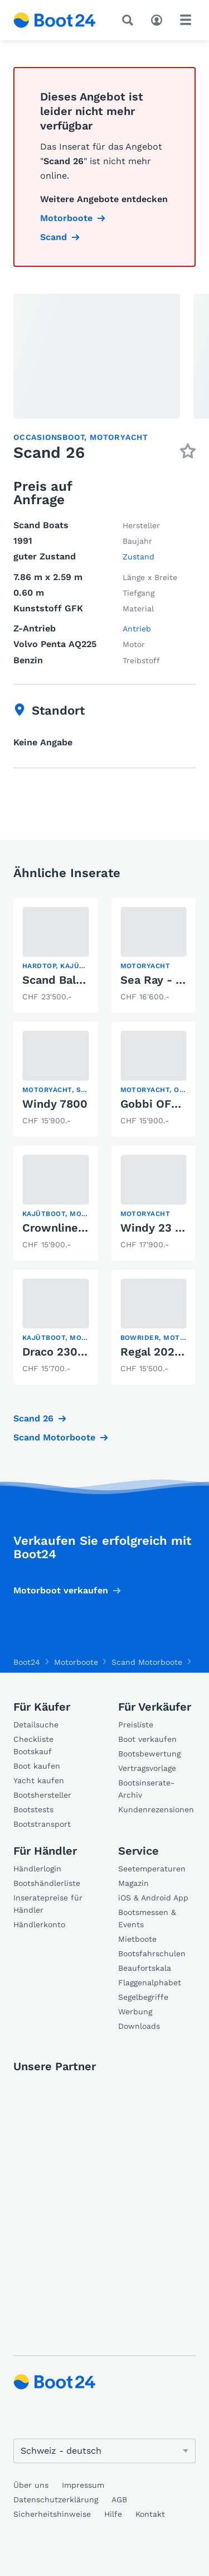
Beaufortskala (144, 1968)
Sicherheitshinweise (52, 2514)
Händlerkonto (39, 1924)
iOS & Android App (153, 1897)
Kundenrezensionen (156, 1809)
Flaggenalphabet (149, 1982)
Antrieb (137, 628)
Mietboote (137, 1939)
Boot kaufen (36, 1765)
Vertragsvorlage (147, 1768)
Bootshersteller (42, 1794)
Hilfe (113, 2514)
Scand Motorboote (54, 1437)
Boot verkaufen (147, 1739)
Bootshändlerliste (46, 1883)
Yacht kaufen (38, 1780)
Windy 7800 (55, 1103)
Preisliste (135, 1724)
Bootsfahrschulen (152, 1953)
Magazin (133, 1883)
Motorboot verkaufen (60, 1590)
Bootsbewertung (149, 1753)
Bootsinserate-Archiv (146, 1788)
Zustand (138, 556)
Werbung (135, 2011)
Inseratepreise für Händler (47, 1903)
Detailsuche (36, 1724)
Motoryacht (119, 437)
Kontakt (150, 2514)
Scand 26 (33, 1418)
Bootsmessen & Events (147, 1918)
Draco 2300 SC (62, 1351)
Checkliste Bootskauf (33, 1745)
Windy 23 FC (154, 1227)
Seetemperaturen (152, 1868)
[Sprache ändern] (104, 2451)
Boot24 (26, 1662)
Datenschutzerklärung (55, 2499)
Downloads (139, 2026)
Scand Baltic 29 (64, 980)
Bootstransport (42, 1824)
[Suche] (129, 20)
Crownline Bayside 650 (85, 1227)
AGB (119, 2499)
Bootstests (33, 1809)
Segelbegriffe (143, 1997)
